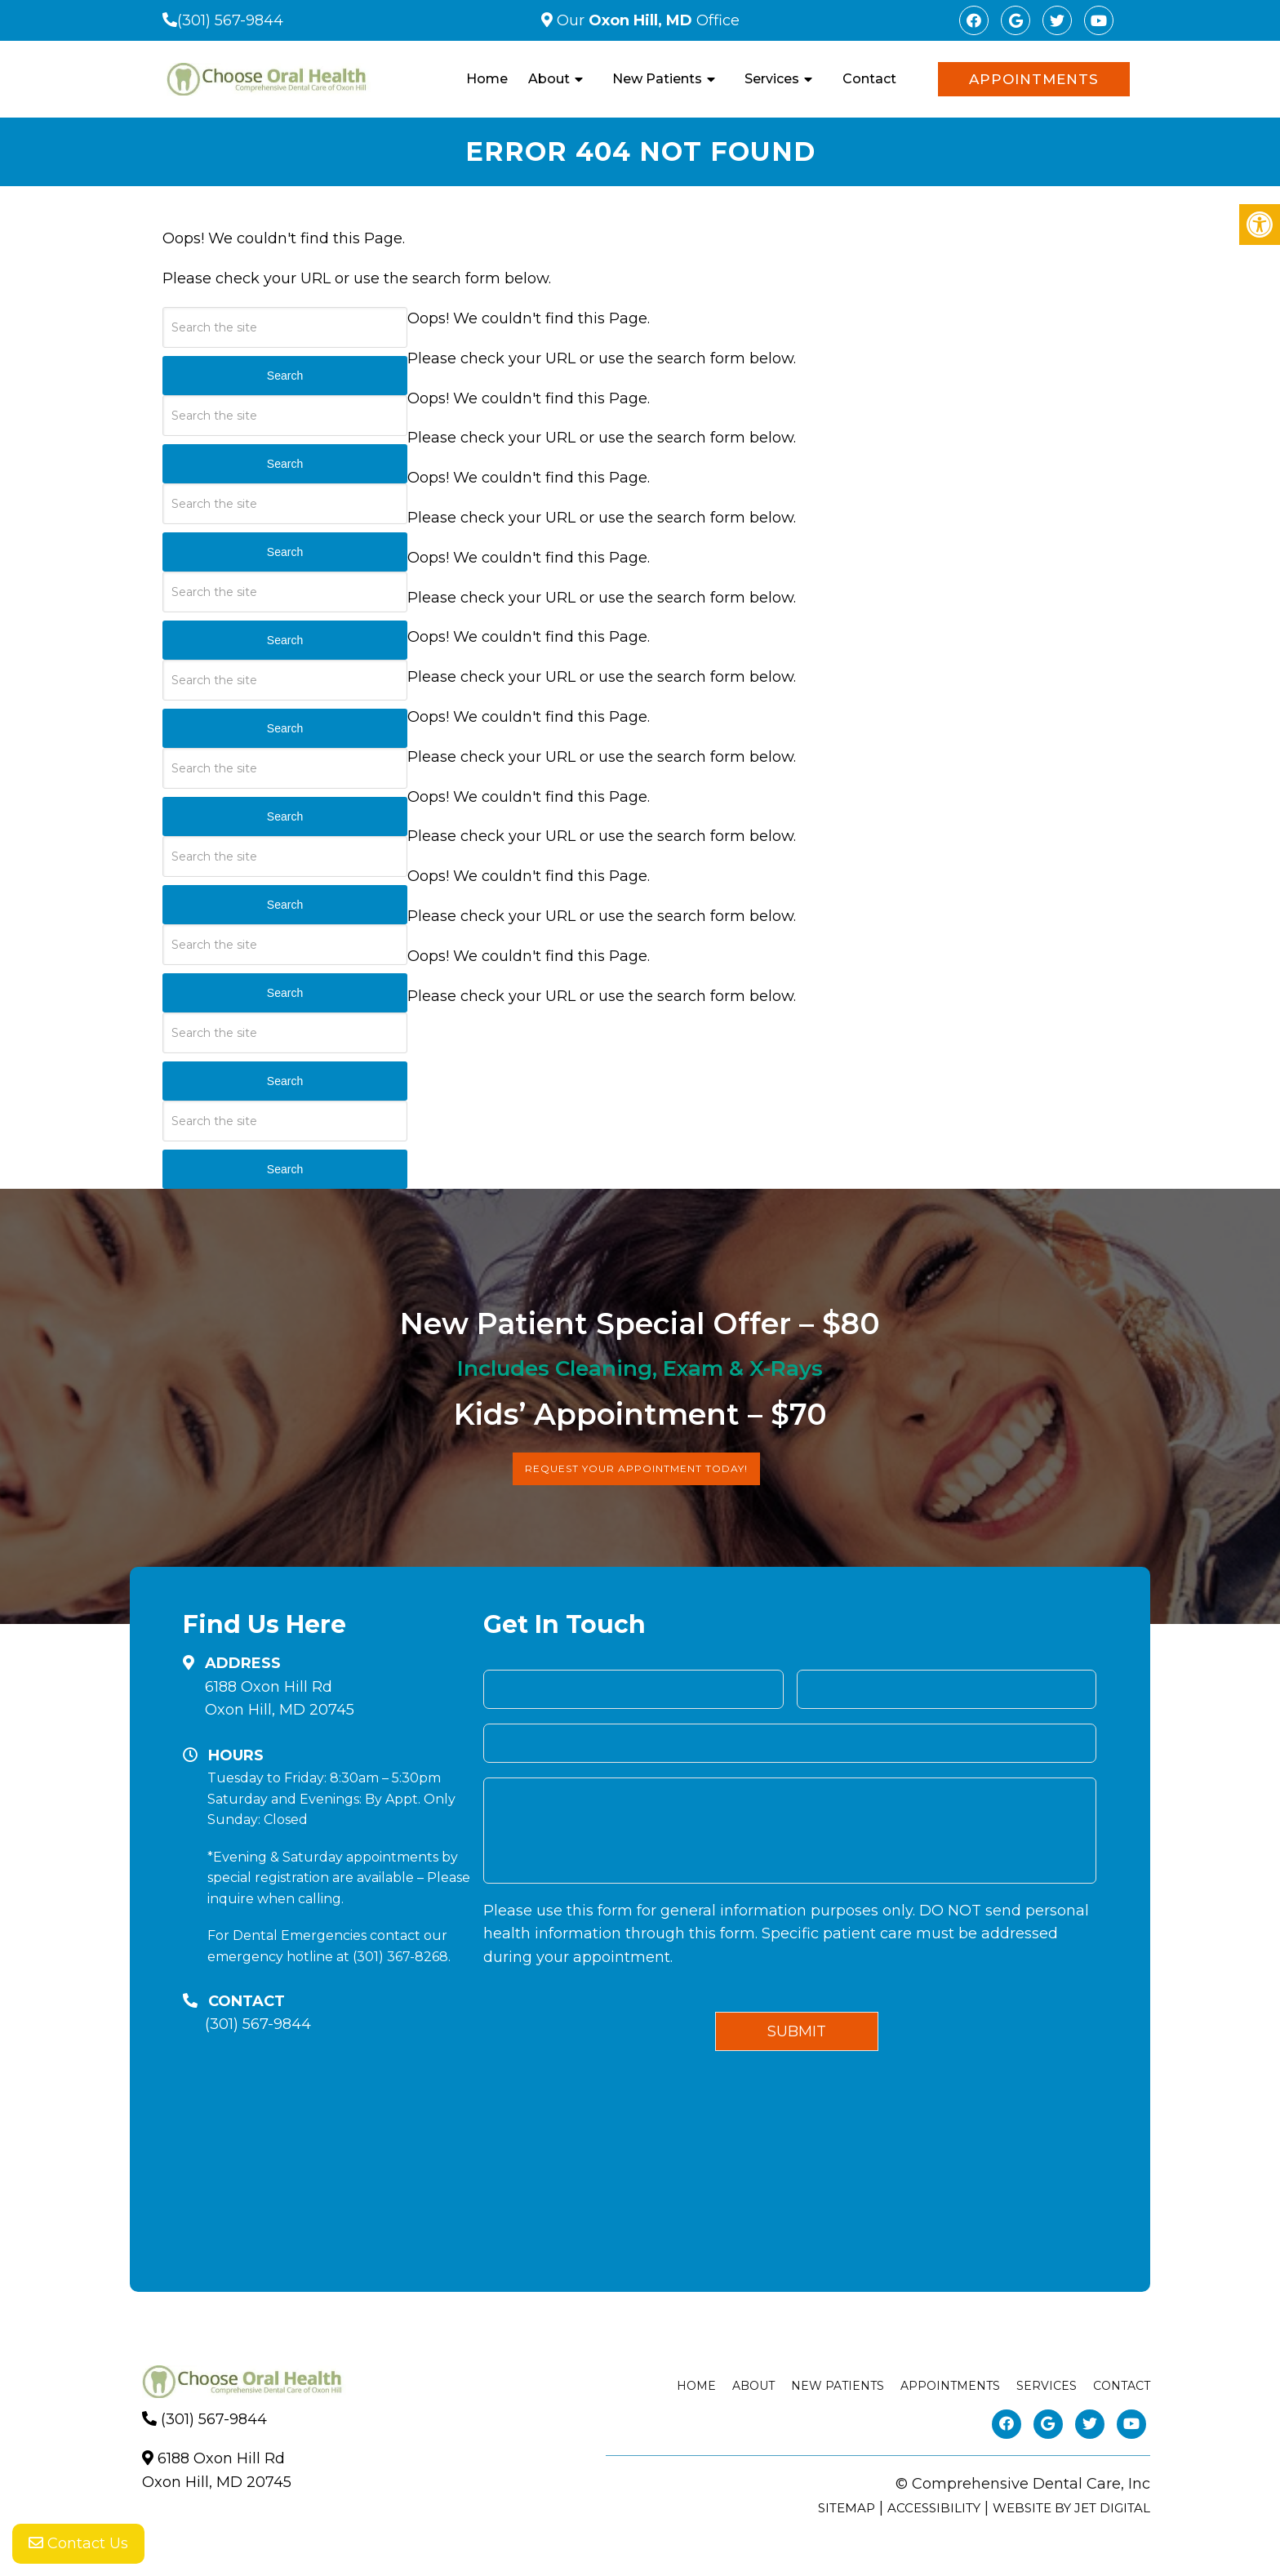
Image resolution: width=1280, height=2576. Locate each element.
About (549, 79)
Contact (869, 79)
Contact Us (78, 2543)
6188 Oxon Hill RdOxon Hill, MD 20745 (279, 1699)
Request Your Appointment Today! (636, 1468)
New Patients (657, 79)
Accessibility (933, 2508)
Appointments (1034, 79)
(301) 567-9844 (230, 20)
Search (285, 375)
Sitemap (846, 2508)
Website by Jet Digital (1071, 2508)
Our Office (646, 20)
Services (771, 79)
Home (487, 79)
